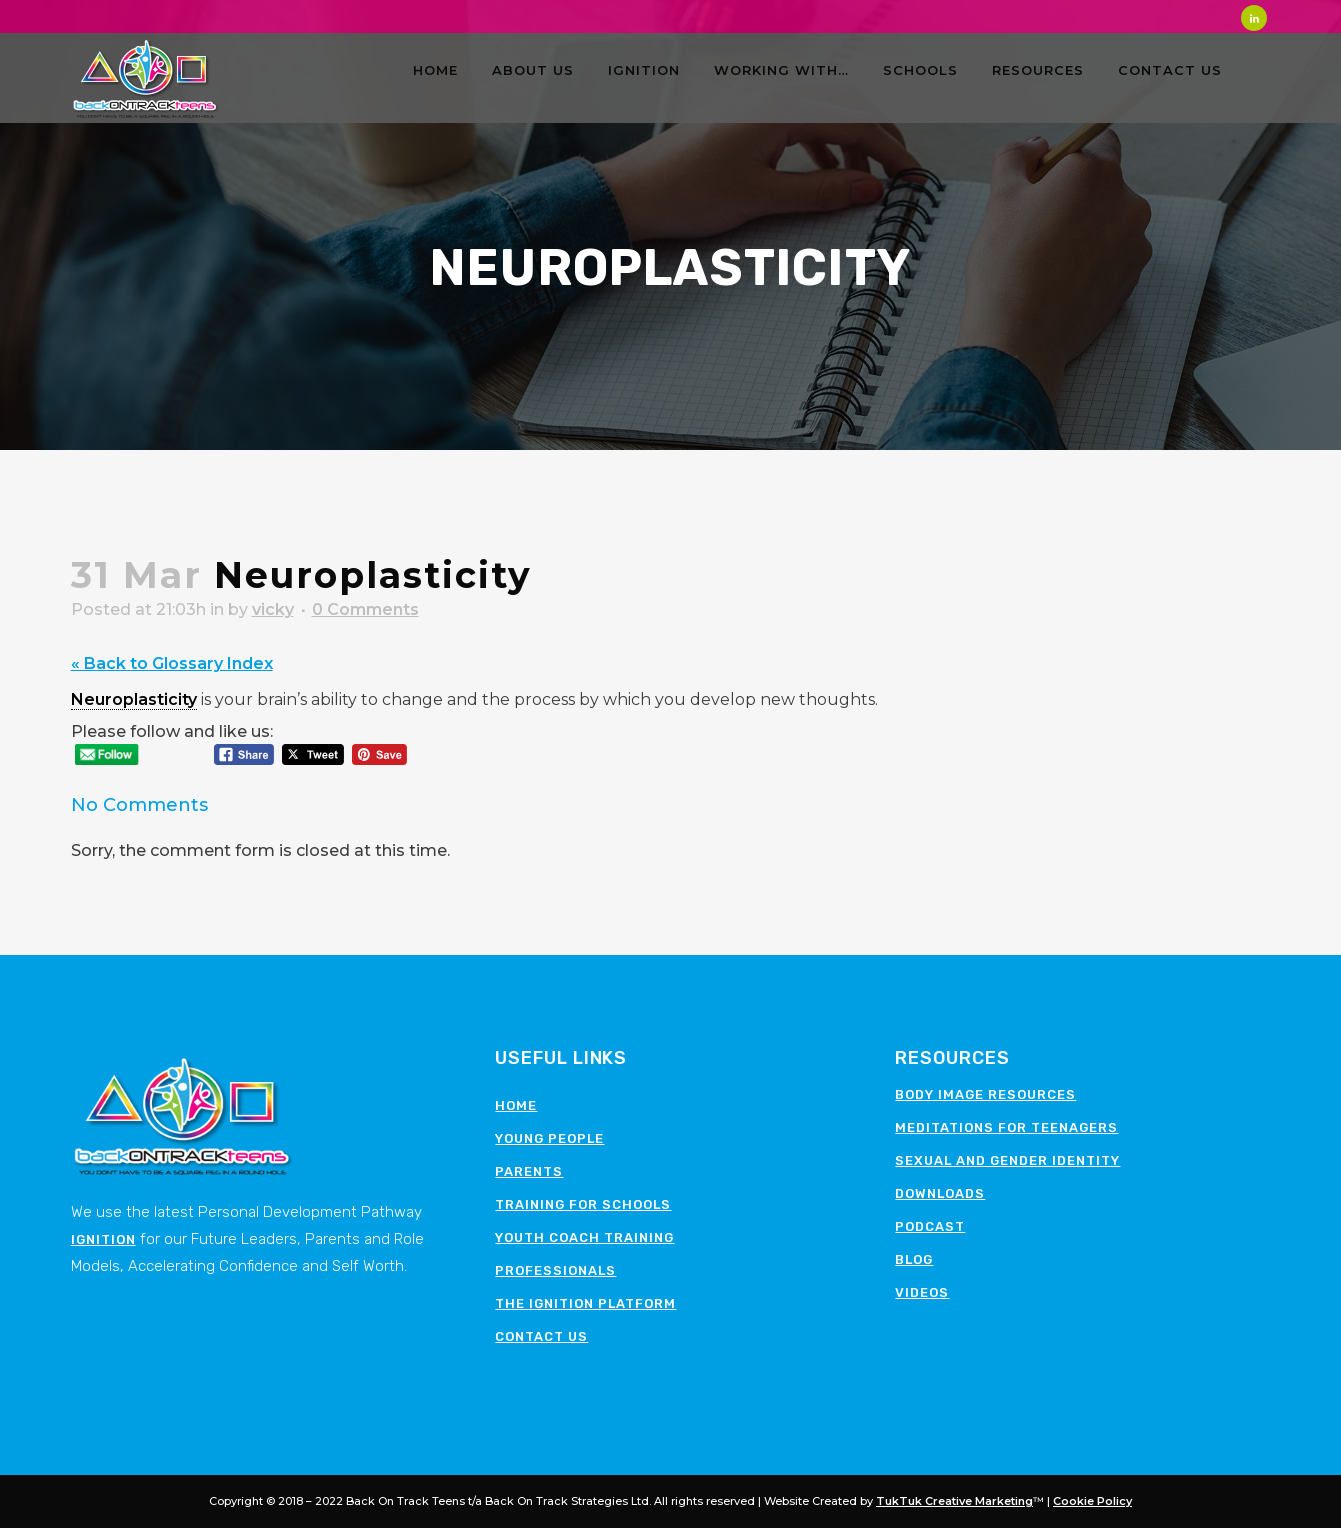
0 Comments (365, 609)
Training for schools (583, 1204)
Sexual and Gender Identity (1007, 1160)
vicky (273, 609)
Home (516, 1105)
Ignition (103, 1239)
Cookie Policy (1092, 1501)
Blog (914, 1259)
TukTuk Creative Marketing (954, 1501)
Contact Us (541, 1336)
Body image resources (985, 1094)
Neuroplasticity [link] (134, 699)
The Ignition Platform (585, 1303)
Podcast (930, 1226)
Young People (549, 1138)
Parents (529, 1171)
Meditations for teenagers (1006, 1127)
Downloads (940, 1193)
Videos (922, 1292)
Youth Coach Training (584, 1237)
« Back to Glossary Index (172, 663)
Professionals (555, 1270)
